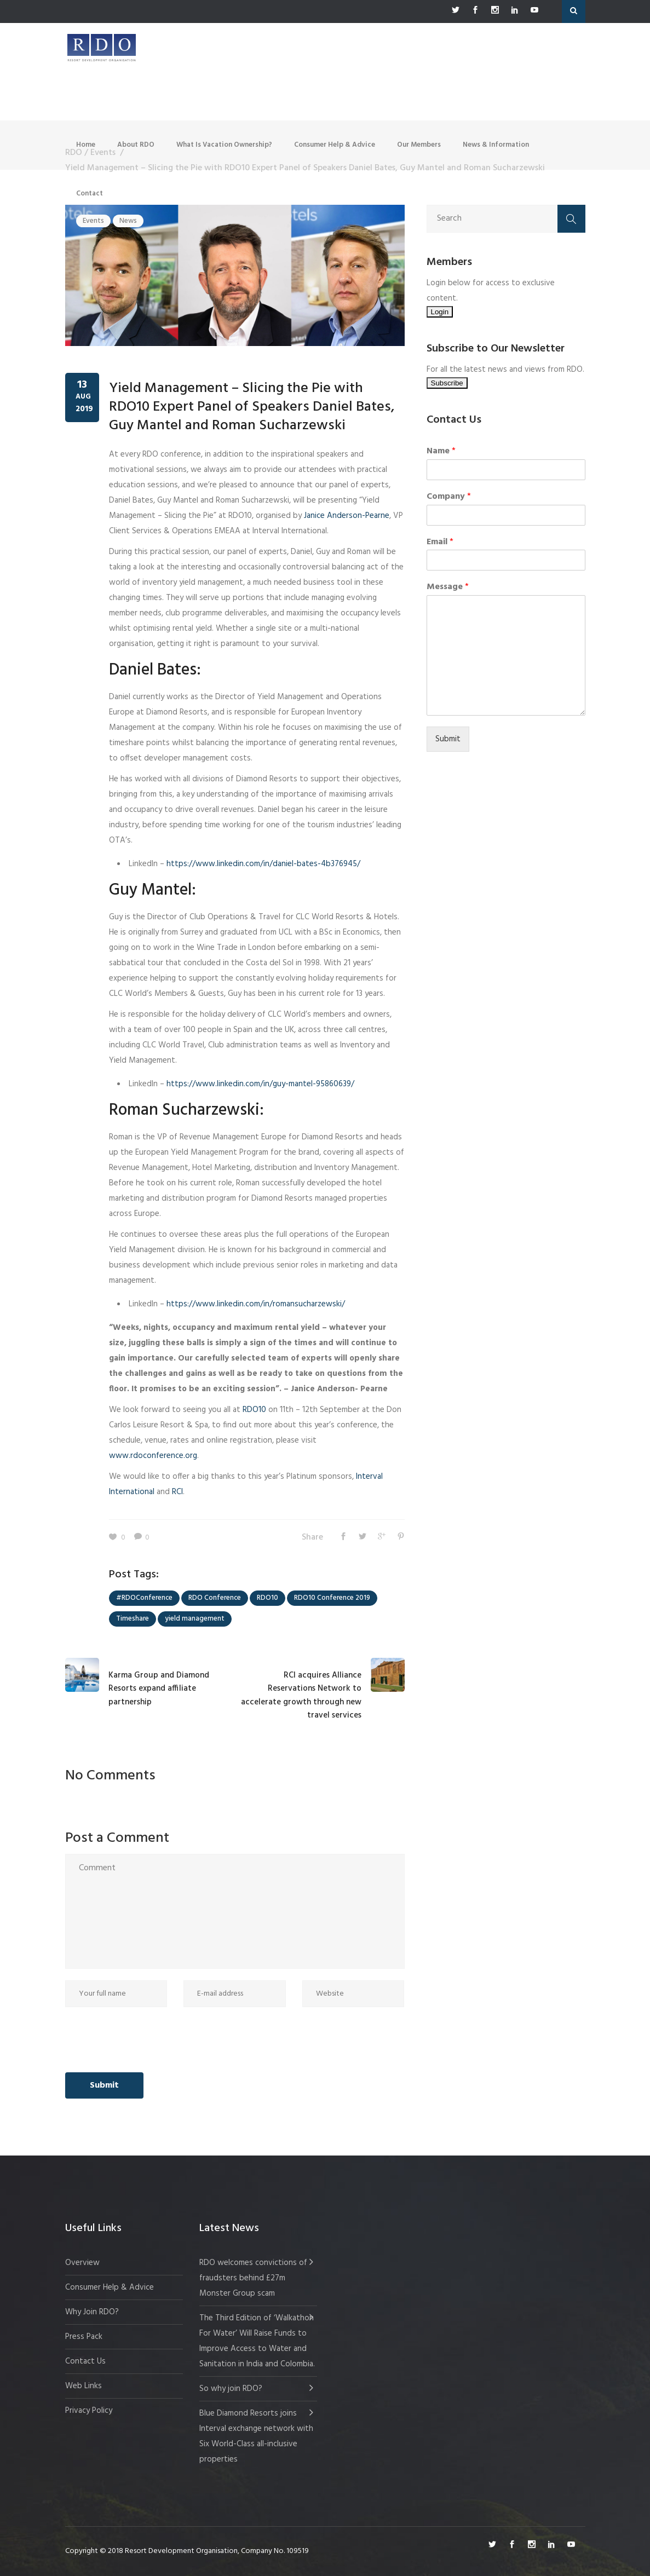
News (128, 221)
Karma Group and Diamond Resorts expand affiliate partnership (158, 1689)
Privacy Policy (88, 2410)
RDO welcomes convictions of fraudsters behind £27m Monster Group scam (253, 2278)
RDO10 (253, 1409)
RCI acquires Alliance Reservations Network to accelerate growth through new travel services (301, 1695)
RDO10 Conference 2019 (332, 1598)
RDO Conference (214, 1598)
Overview (82, 2262)
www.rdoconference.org (153, 1455)
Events (93, 221)
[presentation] (148, 2040)
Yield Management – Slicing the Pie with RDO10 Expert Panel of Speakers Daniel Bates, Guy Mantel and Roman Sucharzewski (251, 407)
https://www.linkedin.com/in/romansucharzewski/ (255, 1304)
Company (449, 497)
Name (441, 451)
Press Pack (83, 2336)
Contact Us (85, 2361)
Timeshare (132, 1618)
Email (440, 542)
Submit (448, 739)
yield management (195, 1618)
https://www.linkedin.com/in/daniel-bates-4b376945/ (263, 864)
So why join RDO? (230, 2388)
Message (448, 587)
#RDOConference (144, 1598)
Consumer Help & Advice (109, 2287)
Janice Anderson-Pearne (346, 515)
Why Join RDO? (92, 2312)
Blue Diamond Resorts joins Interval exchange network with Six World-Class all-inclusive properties (256, 2436)
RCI (176, 1492)
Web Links (83, 2386)
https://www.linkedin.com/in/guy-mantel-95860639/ (260, 1084)
